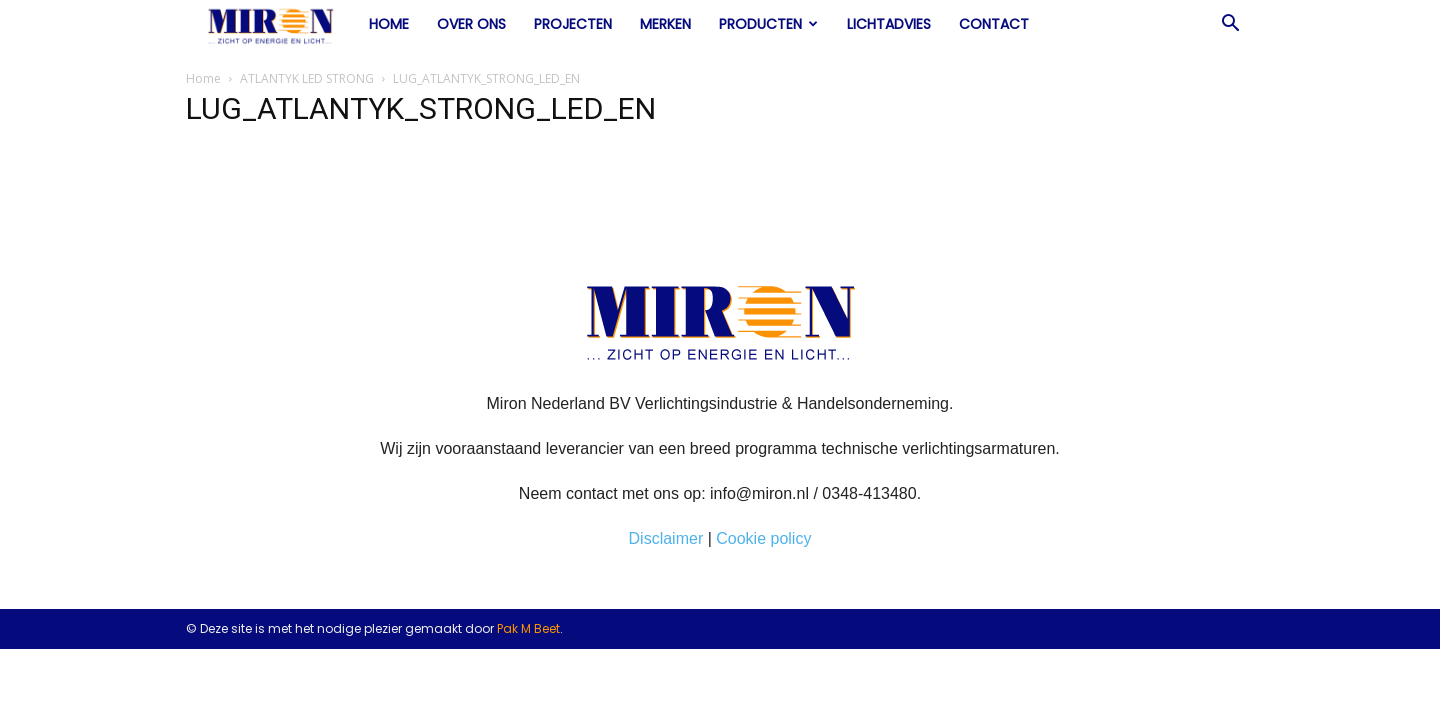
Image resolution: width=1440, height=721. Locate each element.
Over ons (471, 24)
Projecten (573, 24)
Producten (768, 24)
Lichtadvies (889, 24)
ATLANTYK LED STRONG (307, 78)
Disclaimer (666, 538)
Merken (665, 24)
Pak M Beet (528, 628)
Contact (994, 24)
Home (389, 24)
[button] (1230, 25)
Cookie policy (763, 538)
